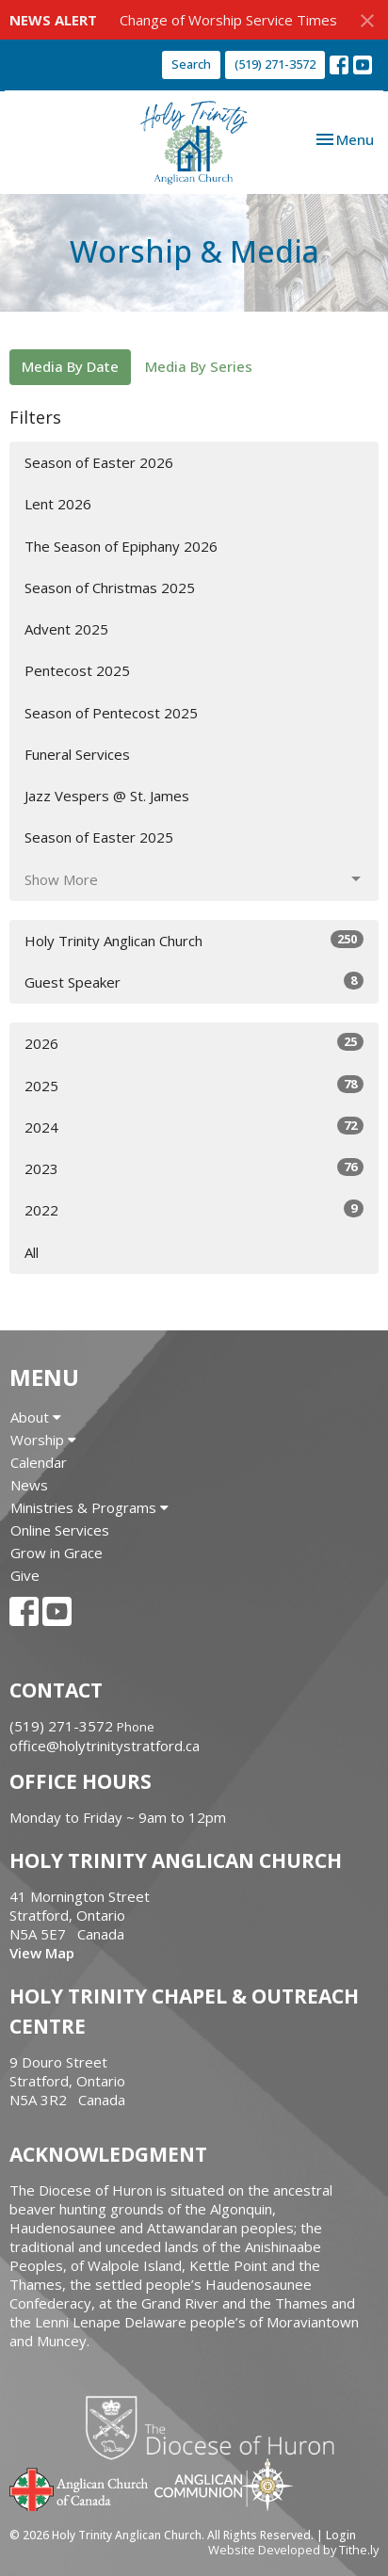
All (31, 1252)
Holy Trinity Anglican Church (194, 940)
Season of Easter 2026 (98, 462)
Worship (43, 1439)
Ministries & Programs (89, 1507)
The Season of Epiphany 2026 (121, 546)
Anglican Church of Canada (79, 2487)
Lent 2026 (57, 503)
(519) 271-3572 (274, 64)
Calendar (38, 1462)
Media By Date (70, 366)
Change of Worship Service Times (228, 19)
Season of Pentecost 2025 (111, 712)
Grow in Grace (56, 1552)
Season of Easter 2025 (98, 837)
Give (25, 1575)
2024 (194, 1126)
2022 (194, 1209)
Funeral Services (77, 754)
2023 (194, 1168)
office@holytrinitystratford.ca (104, 1745)
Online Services (59, 1530)
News (29, 1484)
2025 (194, 1085)
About (35, 1417)
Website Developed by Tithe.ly (293, 2549)
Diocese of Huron (217, 2427)
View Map (41, 1952)
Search (191, 64)
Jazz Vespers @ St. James (106, 795)
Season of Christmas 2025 (109, 587)
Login (341, 2535)
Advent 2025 (66, 629)
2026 (194, 1043)
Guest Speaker (194, 981)
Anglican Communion (224, 2484)
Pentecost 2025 (77, 670)
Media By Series (198, 366)
